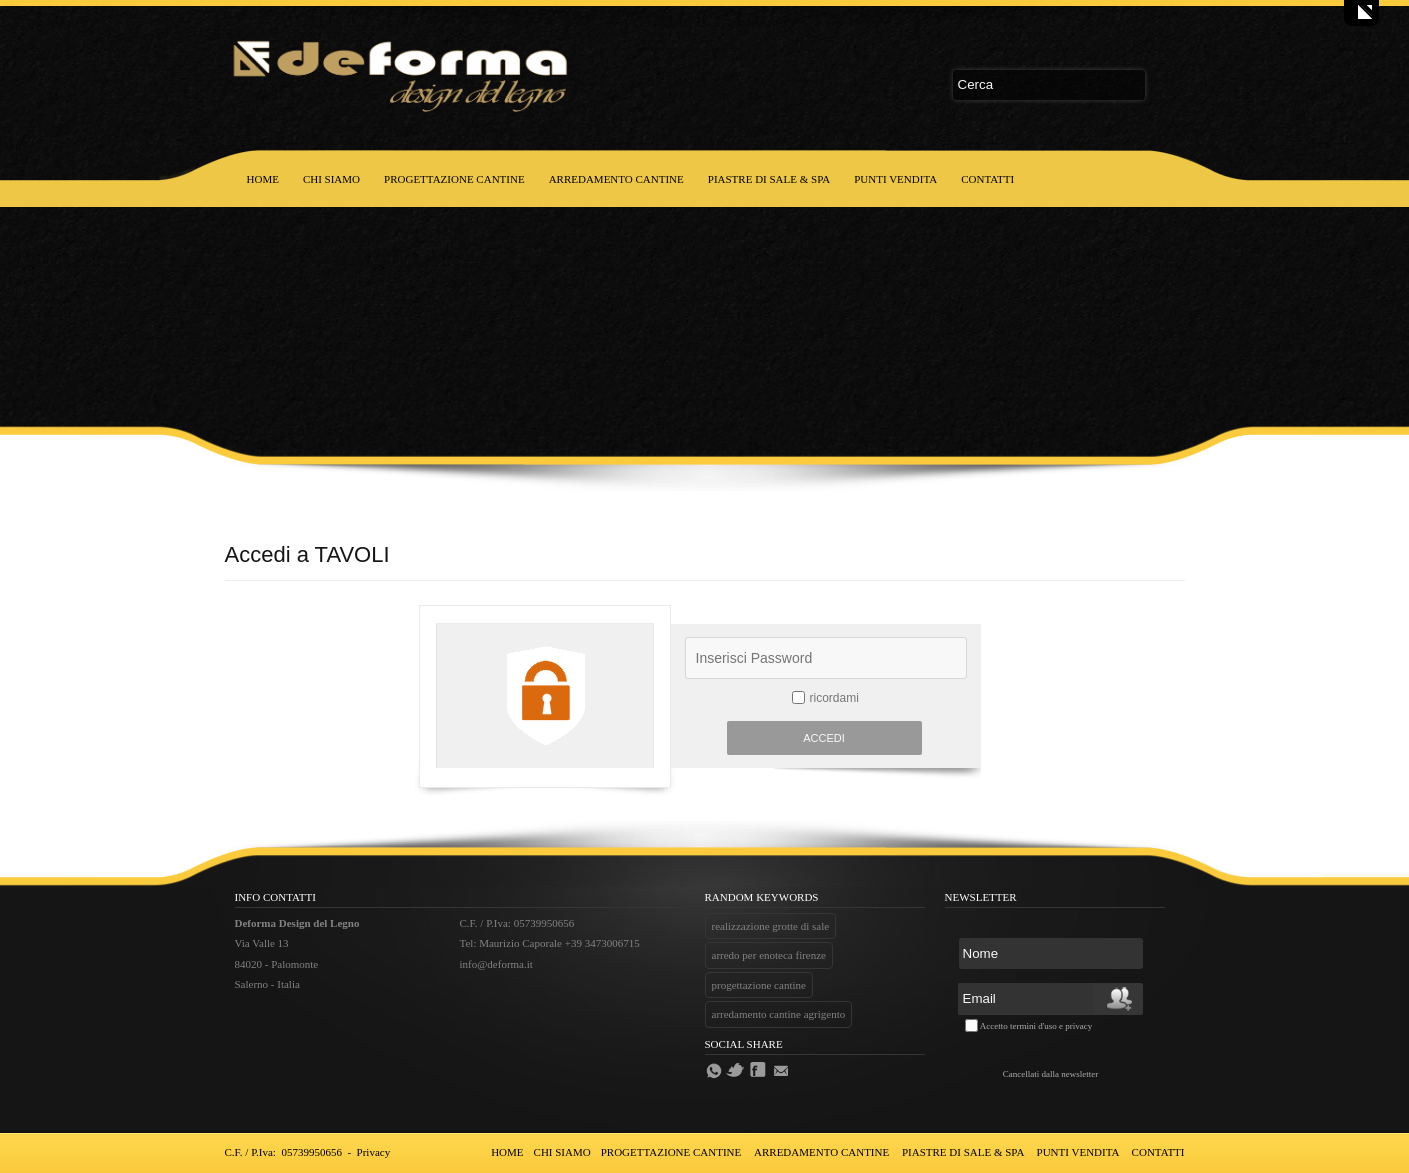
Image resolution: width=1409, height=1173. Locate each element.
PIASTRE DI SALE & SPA (769, 179)
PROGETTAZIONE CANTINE (454, 179)
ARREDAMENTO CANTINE (616, 179)
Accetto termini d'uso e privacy (1036, 1026)
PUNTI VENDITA (895, 179)
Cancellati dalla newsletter (1050, 1074)
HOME (263, 179)
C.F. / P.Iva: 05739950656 (283, 1152)
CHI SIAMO (331, 179)
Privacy (374, 1152)
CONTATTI (987, 179)
